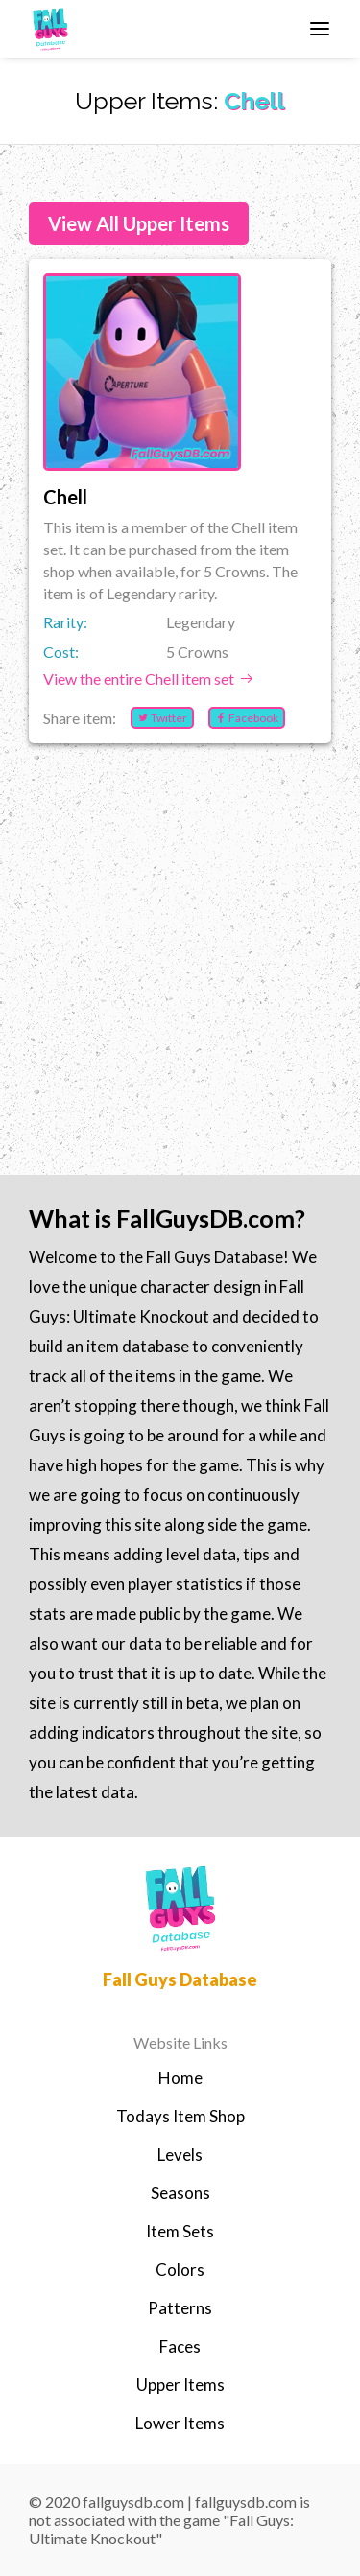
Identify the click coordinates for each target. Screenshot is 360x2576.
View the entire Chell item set (148, 678)
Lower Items (180, 2423)
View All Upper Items (138, 223)
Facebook (246, 718)
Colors (180, 2270)
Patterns (180, 2308)
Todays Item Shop (180, 2116)
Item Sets (180, 2231)
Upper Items (180, 2385)
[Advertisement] (180, 937)
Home (180, 2078)
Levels (180, 2154)
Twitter (162, 718)
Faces (180, 2346)
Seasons (180, 2193)
